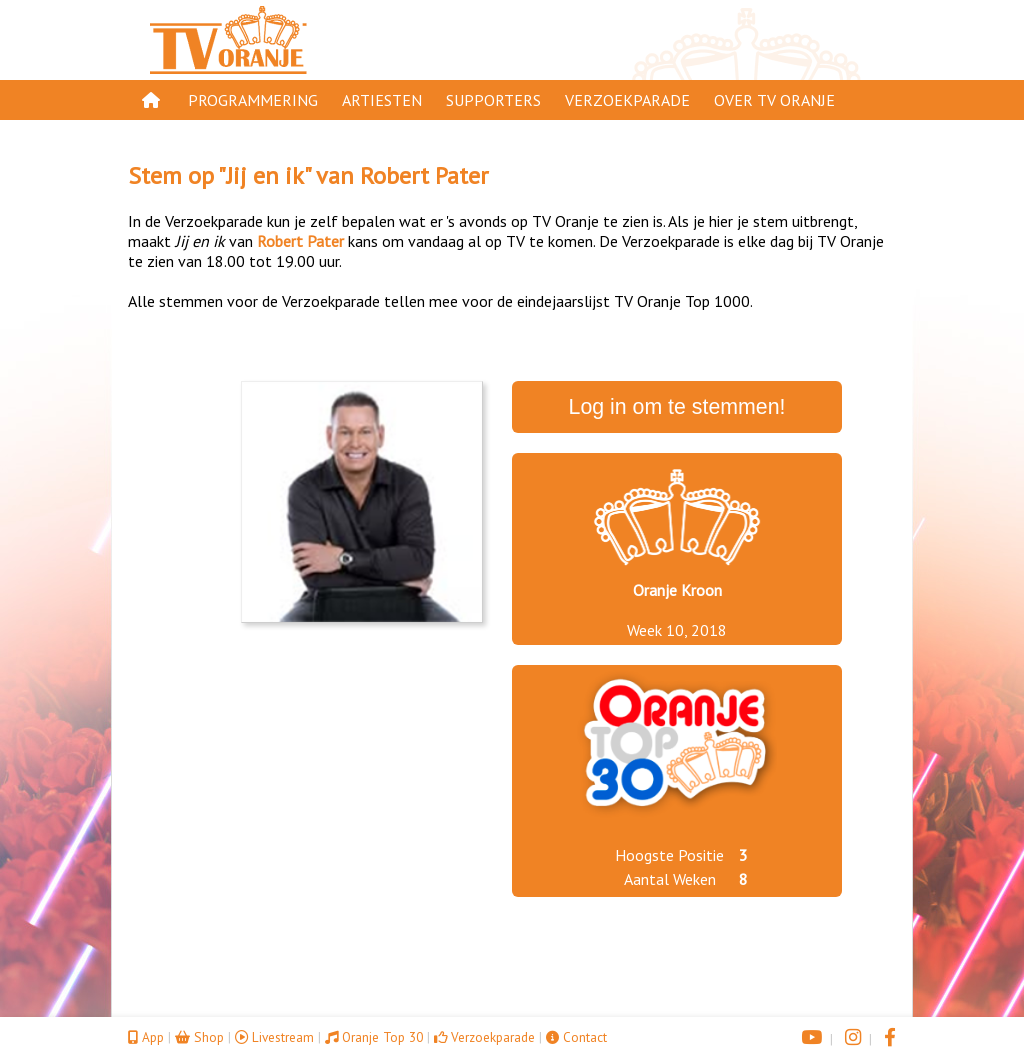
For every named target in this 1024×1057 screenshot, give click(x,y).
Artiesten (382, 100)
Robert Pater (424, 175)
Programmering (253, 100)
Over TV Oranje (774, 100)
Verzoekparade (627, 100)
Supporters (493, 100)
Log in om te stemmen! (677, 407)
